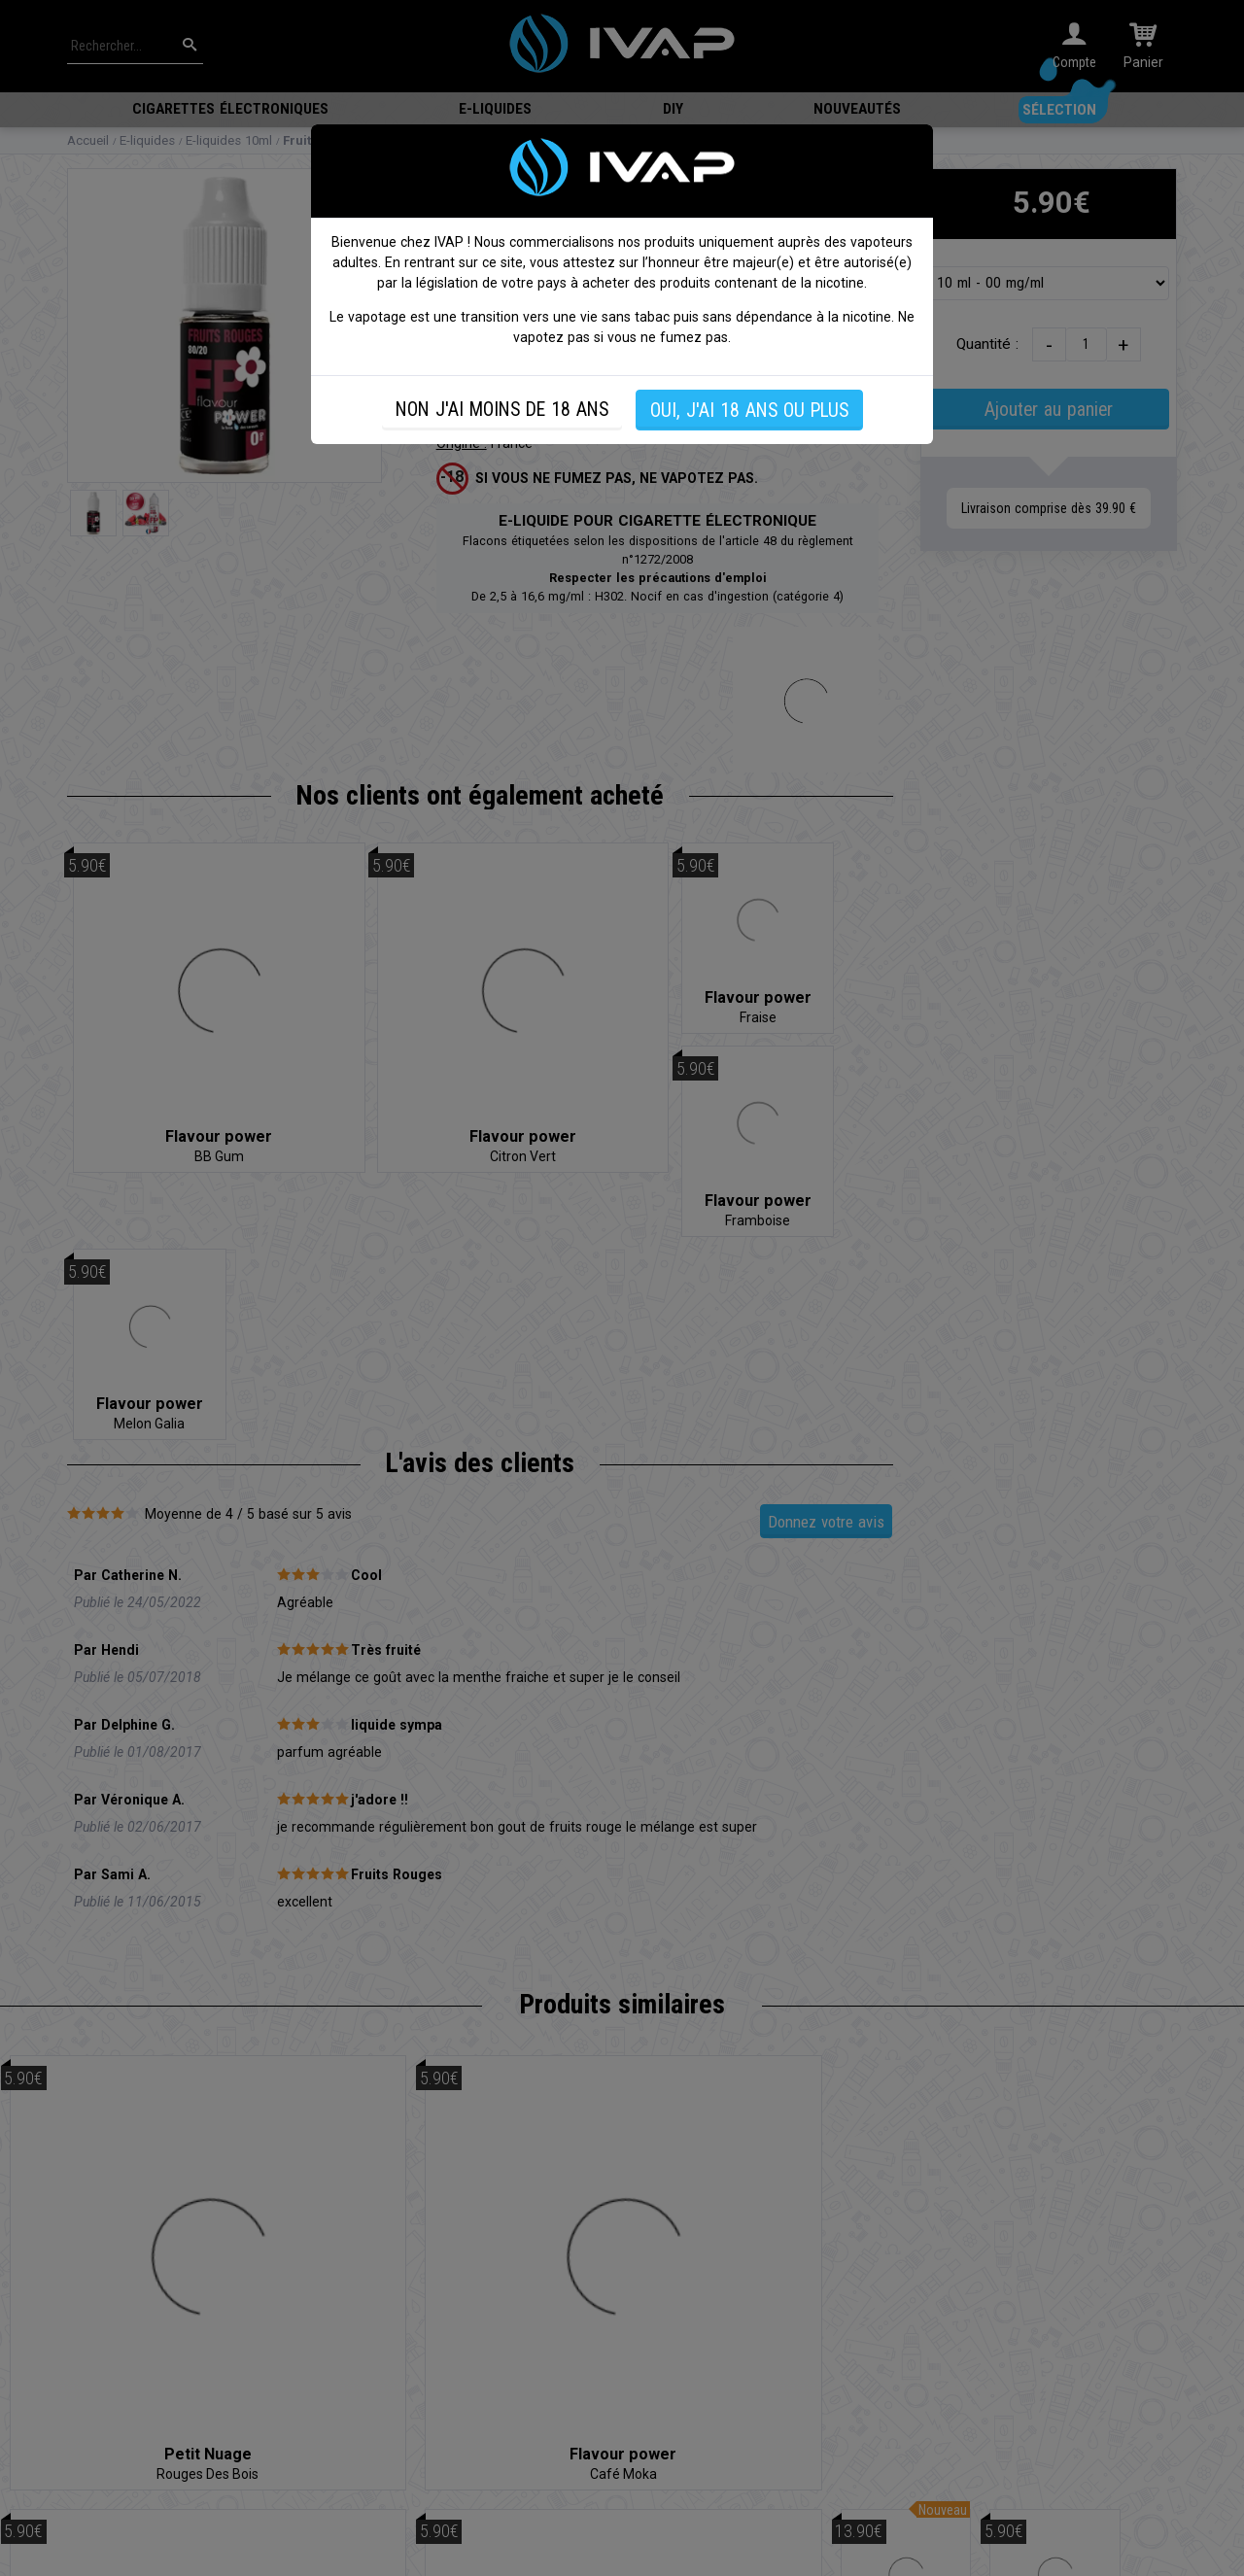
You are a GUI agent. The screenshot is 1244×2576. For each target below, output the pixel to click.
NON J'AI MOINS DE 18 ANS (502, 409)
